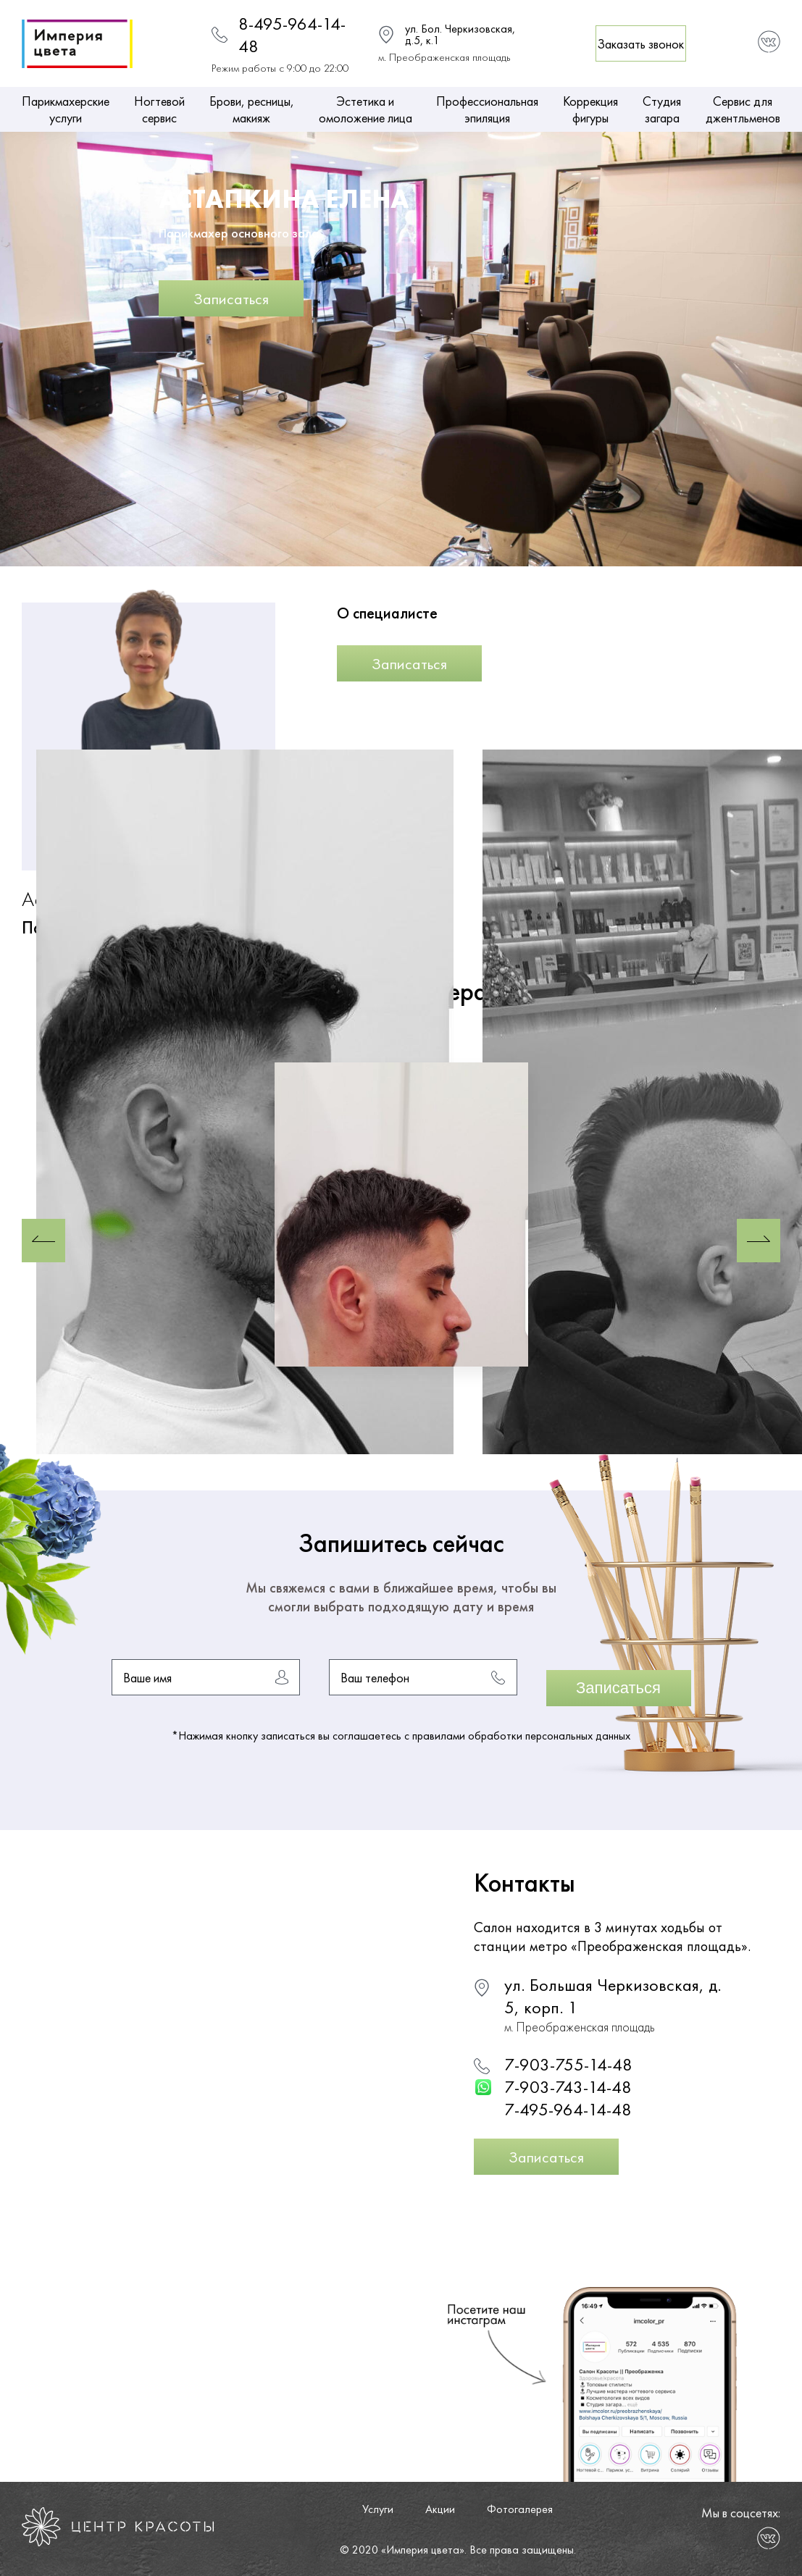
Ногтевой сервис (159, 109)
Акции (440, 2509)
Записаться (231, 298)
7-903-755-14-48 (568, 2064)
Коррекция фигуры (590, 109)
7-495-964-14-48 (568, 2109)
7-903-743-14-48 (568, 2087)
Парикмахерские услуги (65, 109)
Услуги (377, 2509)
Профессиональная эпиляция (487, 109)
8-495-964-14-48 (292, 34)
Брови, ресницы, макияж (251, 109)
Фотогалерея (520, 2509)
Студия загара (662, 109)
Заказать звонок (640, 43)
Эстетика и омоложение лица (365, 109)
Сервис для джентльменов (743, 109)
